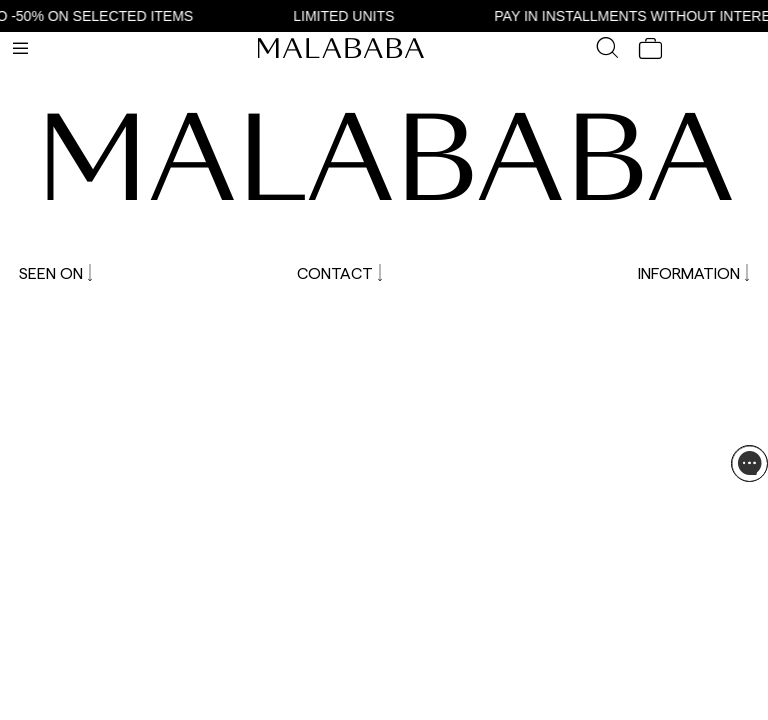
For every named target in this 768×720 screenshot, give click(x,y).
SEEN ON (55, 272)
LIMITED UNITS (349, 16)
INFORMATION (693, 272)
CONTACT (339, 272)
